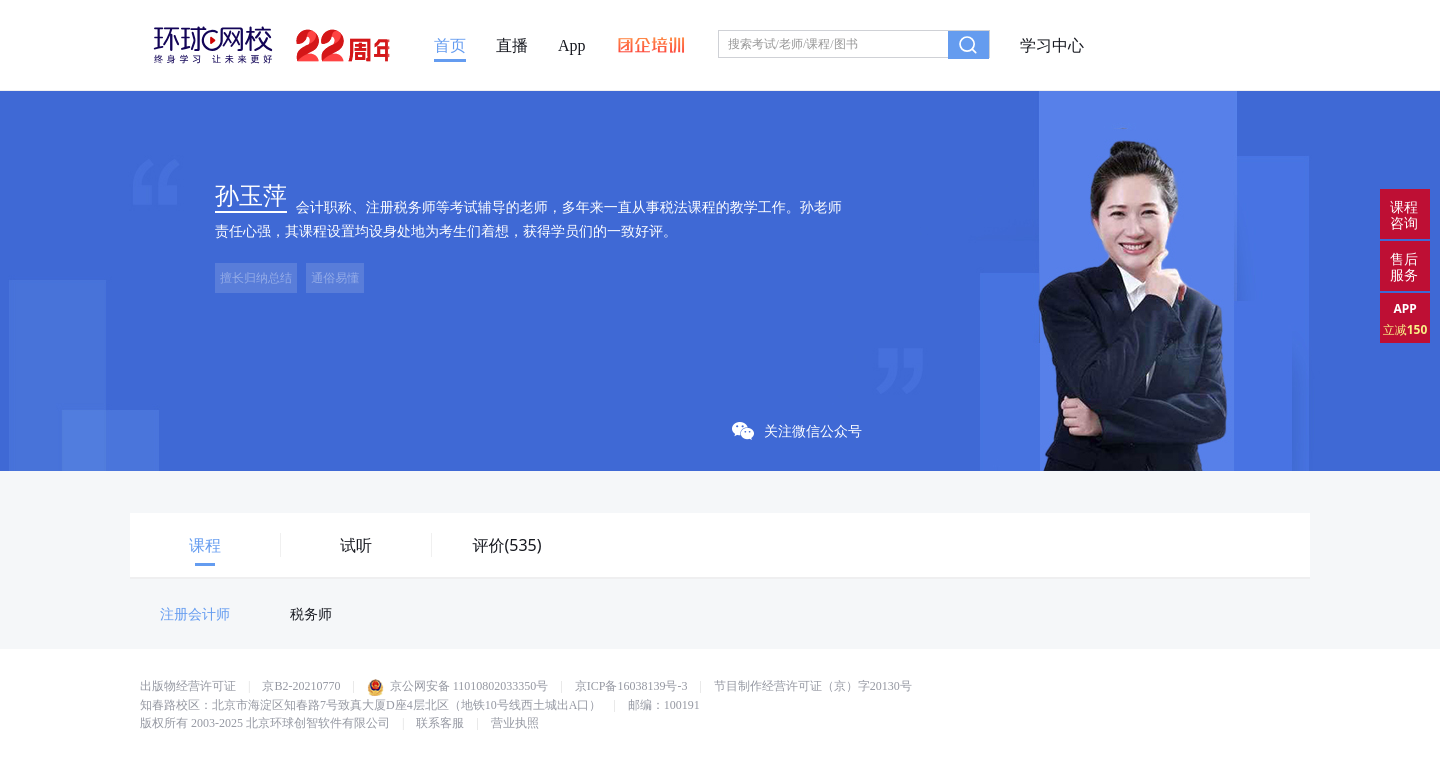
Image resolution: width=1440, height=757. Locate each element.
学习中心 (1052, 46)
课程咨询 (1404, 214)
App (572, 46)
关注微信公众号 (797, 430)
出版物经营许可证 (188, 686)
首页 (450, 46)
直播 (512, 46)
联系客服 (440, 723)
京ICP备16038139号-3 (631, 686)
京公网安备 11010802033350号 (458, 686)
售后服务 (1404, 266)
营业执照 (515, 723)
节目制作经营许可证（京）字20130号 (813, 686)
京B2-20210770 (301, 686)
